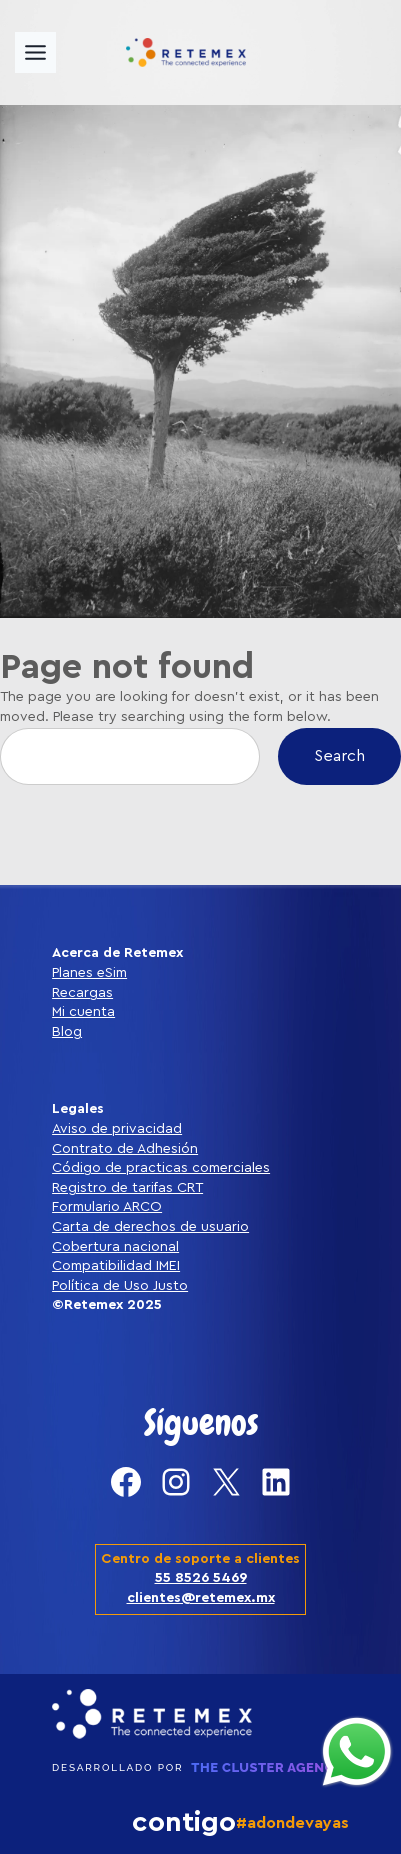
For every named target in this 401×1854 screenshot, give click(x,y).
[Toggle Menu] (35, 52)
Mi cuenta (83, 1012)
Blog (67, 1032)
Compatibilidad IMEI (116, 1266)
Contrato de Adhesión (125, 1149)
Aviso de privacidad (117, 1129)
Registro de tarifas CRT (127, 1188)
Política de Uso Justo (120, 1286)
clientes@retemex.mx (201, 1598)
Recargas (82, 993)
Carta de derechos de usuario (150, 1227)
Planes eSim (89, 973)
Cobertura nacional (115, 1247)
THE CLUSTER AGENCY (267, 1767)
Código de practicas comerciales (161, 1168)
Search (339, 756)
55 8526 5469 (201, 1578)
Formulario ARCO (107, 1207)
